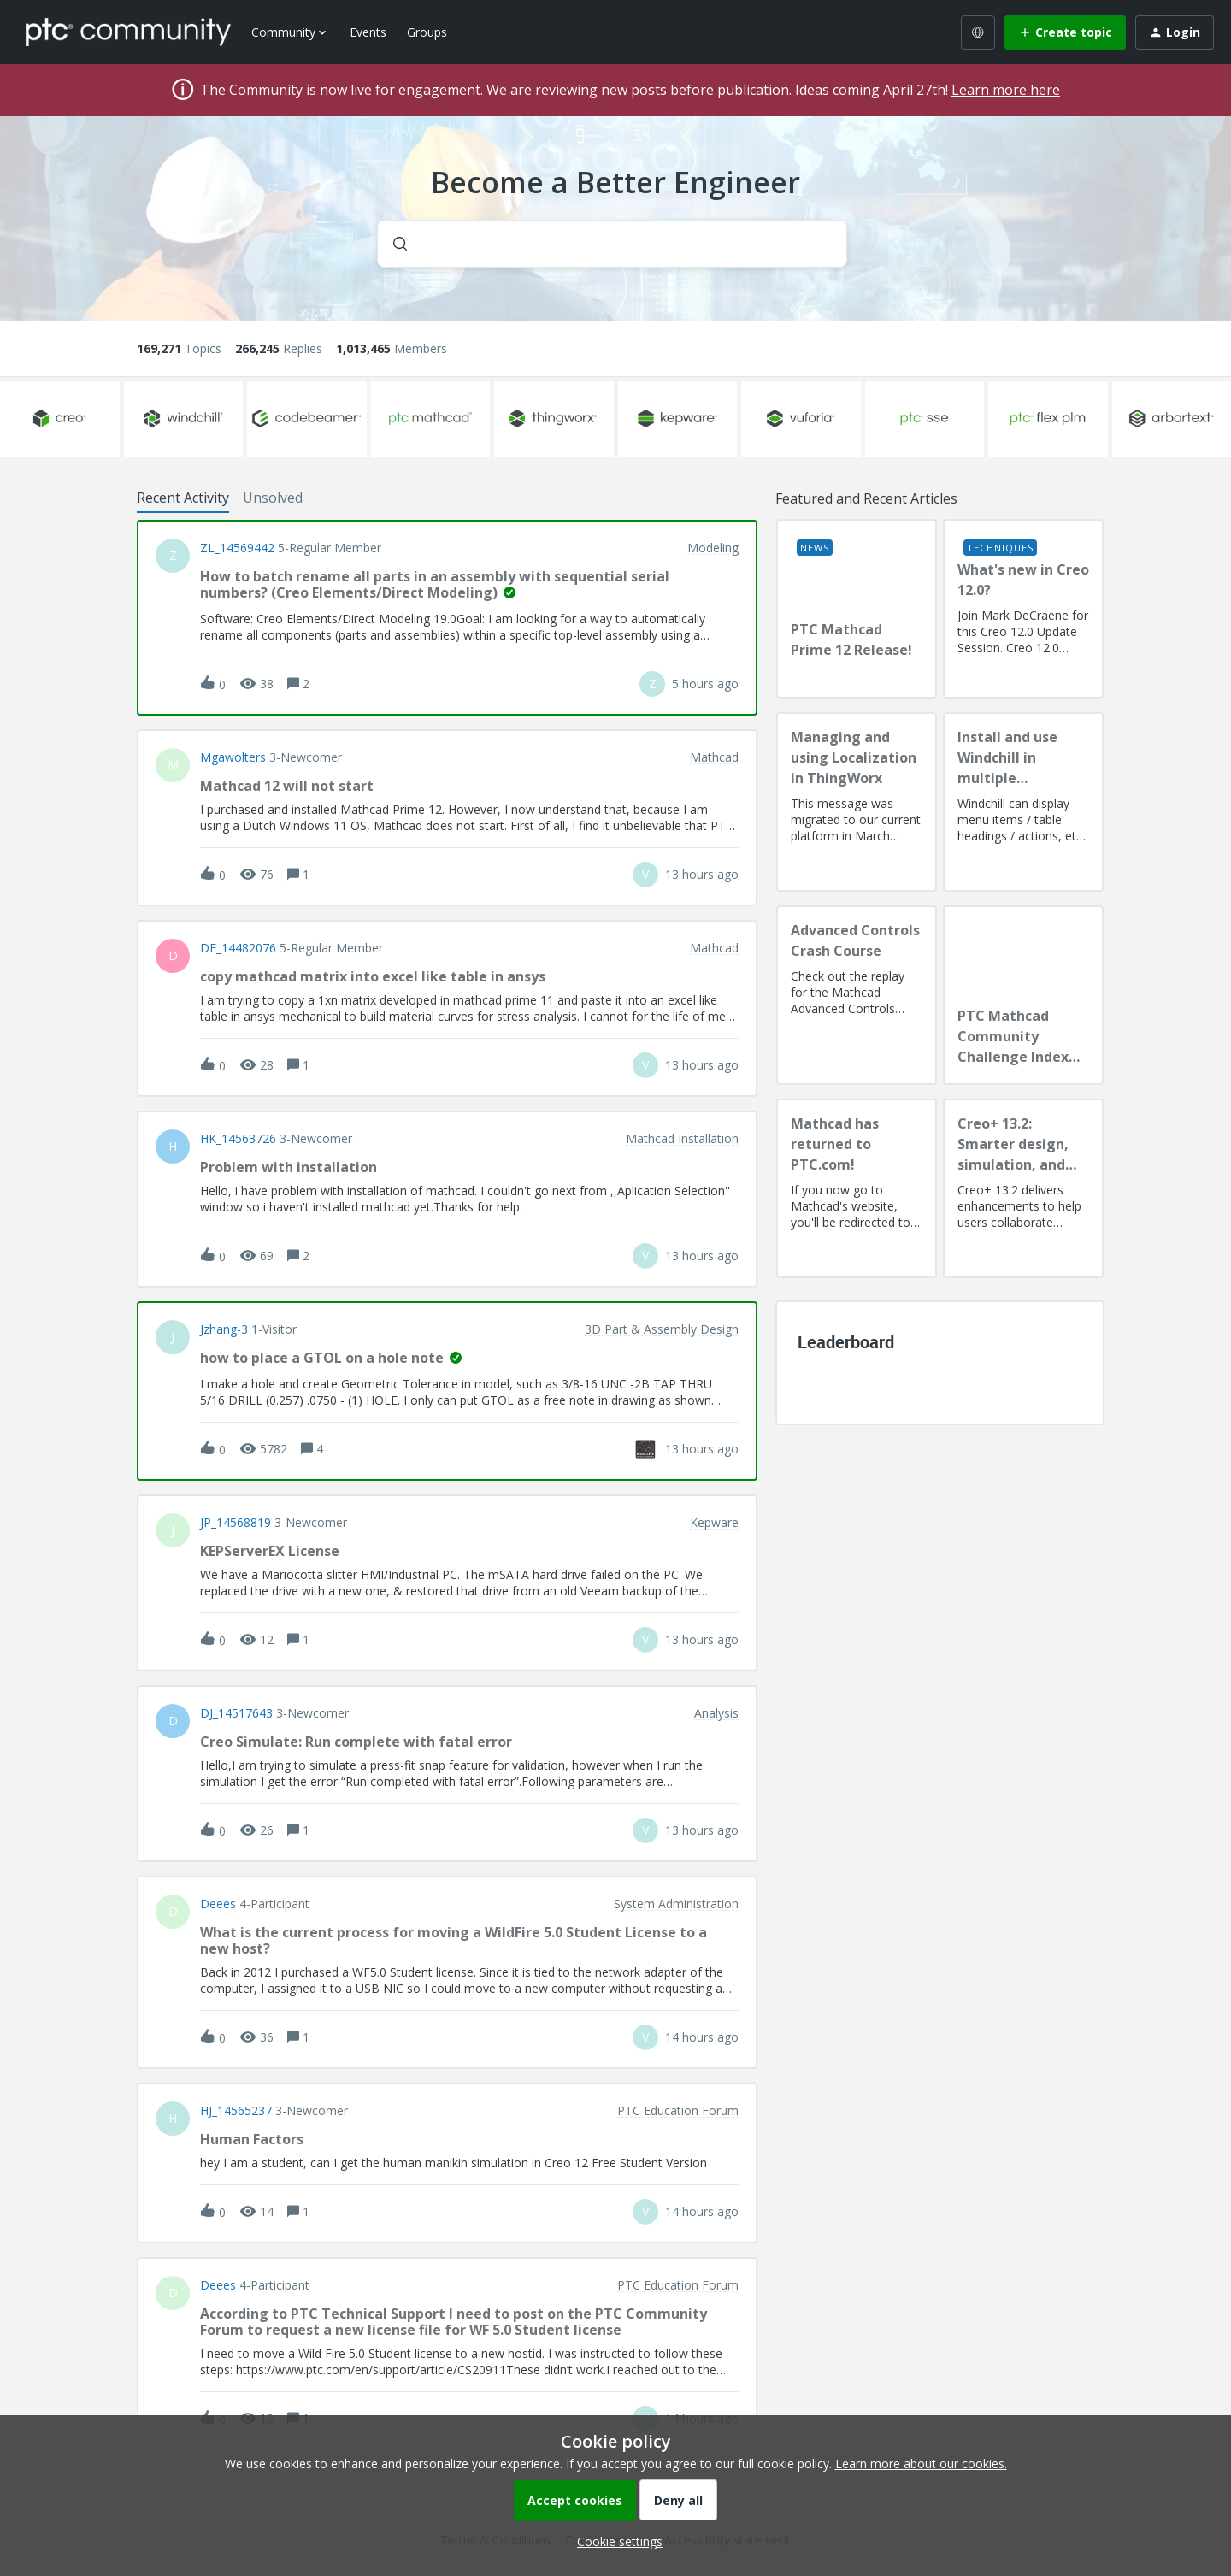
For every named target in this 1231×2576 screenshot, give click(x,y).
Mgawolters (233, 757)
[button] (615, 2541)
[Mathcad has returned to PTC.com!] (856, 1188)
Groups (427, 32)
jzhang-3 (224, 1329)
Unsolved (273, 497)
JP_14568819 (235, 1523)
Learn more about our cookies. (921, 2463)
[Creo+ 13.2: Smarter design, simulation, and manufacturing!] (1023, 1188)
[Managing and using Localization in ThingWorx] (856, 802)
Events (368, 32)
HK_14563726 (238, 1139)
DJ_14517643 (236, 1713)
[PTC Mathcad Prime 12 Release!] (856, 609)
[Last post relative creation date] (705, 684)
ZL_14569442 (237, 548)
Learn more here (1005, 89)
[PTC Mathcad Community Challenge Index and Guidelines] (1023, 995)
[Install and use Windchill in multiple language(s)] (1023, 802)
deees (218, 1904)
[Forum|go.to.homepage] (128, 31)
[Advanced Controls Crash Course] (856, 995)
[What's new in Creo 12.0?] (1023, 609)
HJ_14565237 (236, 2111)
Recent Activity (183, 497)
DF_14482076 (238, 948)
